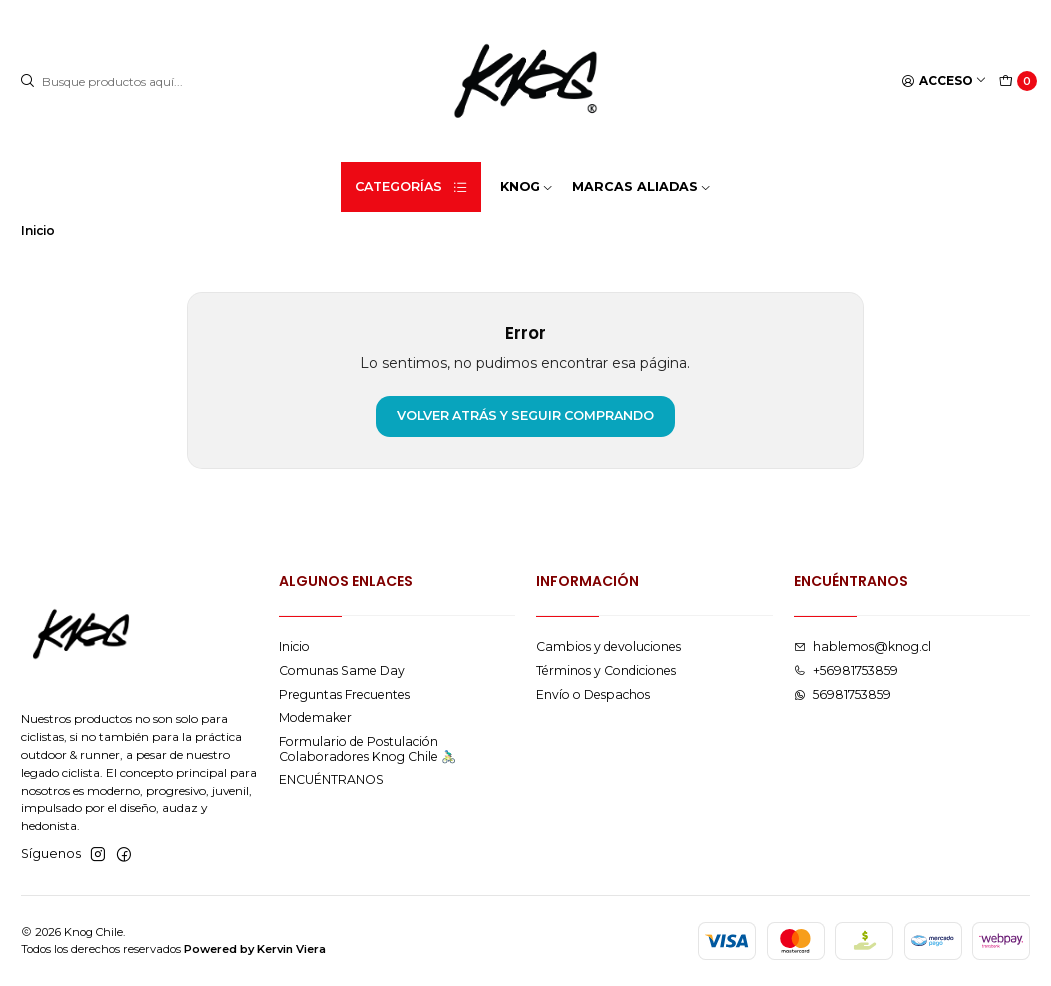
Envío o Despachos (593, 694)
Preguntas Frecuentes (344, 694)
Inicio (294, 646)
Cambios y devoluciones (608, 646)
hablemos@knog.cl (862, 646)
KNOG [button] (527, 186)
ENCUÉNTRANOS (331, 779)
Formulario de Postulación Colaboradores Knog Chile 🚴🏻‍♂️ (367, 749)
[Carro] (1018, 81)
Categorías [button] (412, 187)
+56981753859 (846, 670)
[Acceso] (944, 81)
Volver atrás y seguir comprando (525, 415)
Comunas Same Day (342, 670)
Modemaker (315, 717)
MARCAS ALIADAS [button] (642, 186)
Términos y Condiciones (606, 670)
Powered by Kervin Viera (255, 949)
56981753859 (842, 694)
